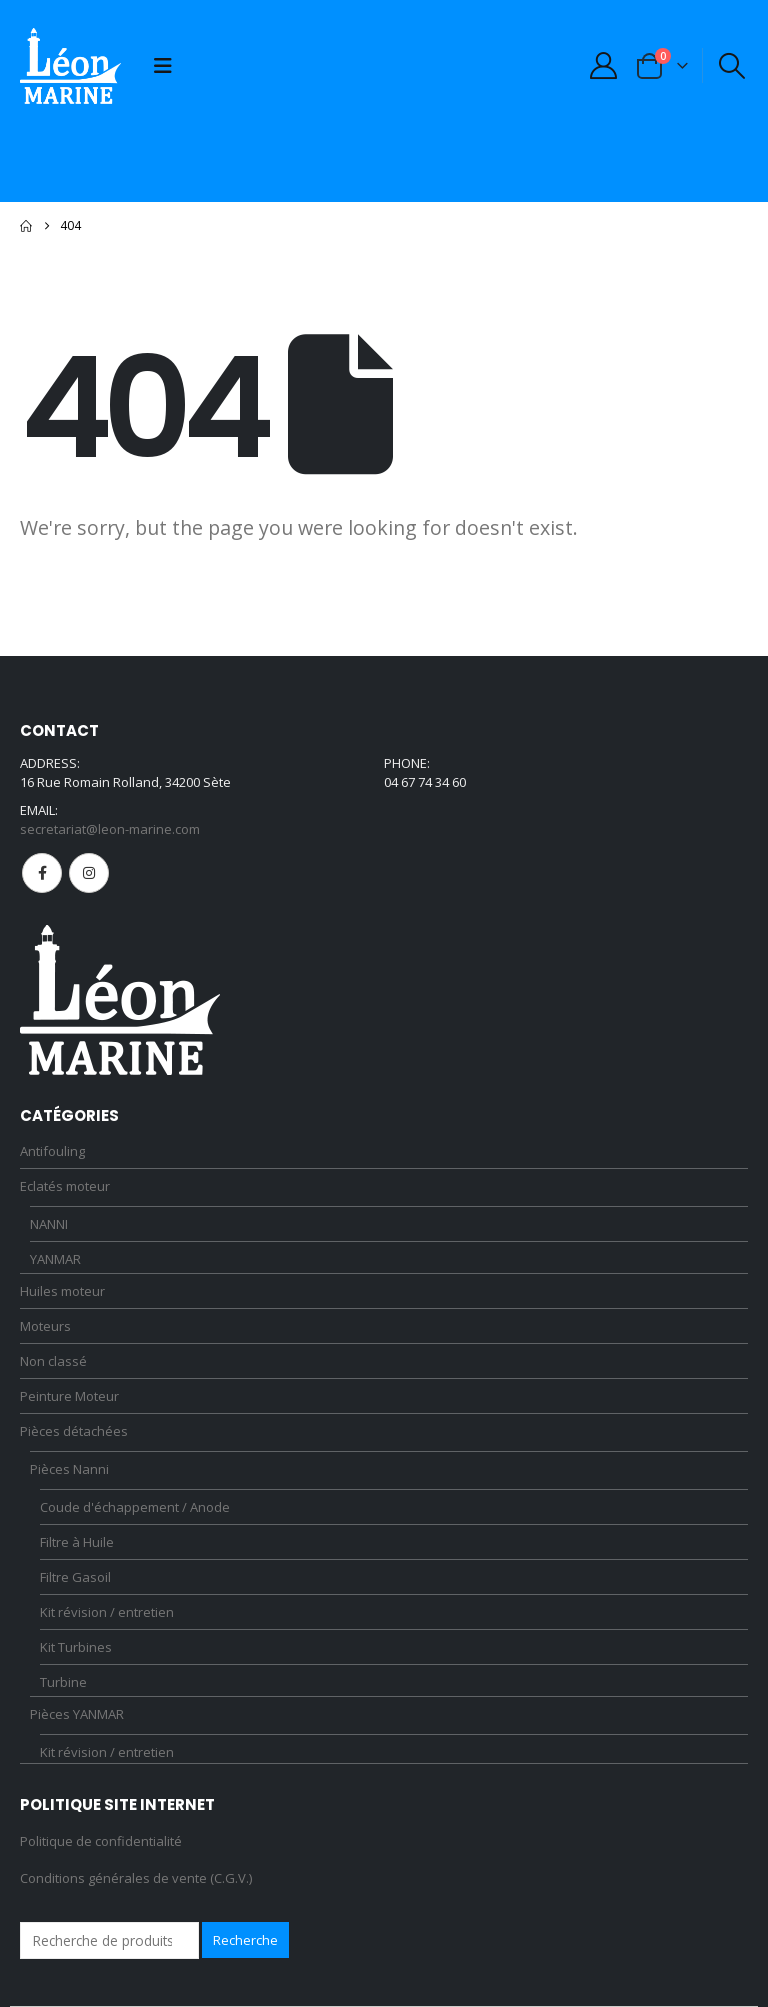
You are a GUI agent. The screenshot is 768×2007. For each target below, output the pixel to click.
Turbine (63, 1682)
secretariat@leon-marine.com (110, 829)
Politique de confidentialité (101, 1841)
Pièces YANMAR (77, 1714)
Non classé (53, 1361)
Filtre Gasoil (75, 1577)
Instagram (89, 873)
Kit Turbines (76, 1647)
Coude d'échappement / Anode (135, 1507)
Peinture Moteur (69, 1396)
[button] (163, 66)
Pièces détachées (74, 1431)
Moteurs (45, 1326)
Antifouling (52, 1151)
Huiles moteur (62, 1291)
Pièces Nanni (69, 1469)
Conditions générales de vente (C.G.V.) (136, 1878)
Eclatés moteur (65, 1186)
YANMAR (55, 1259)
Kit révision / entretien (107, 1612)
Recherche (245, 1940)
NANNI (49, 1224)
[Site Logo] (70, 66)
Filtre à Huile (77, 1542)
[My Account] (603, 65)
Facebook (42, 873)
